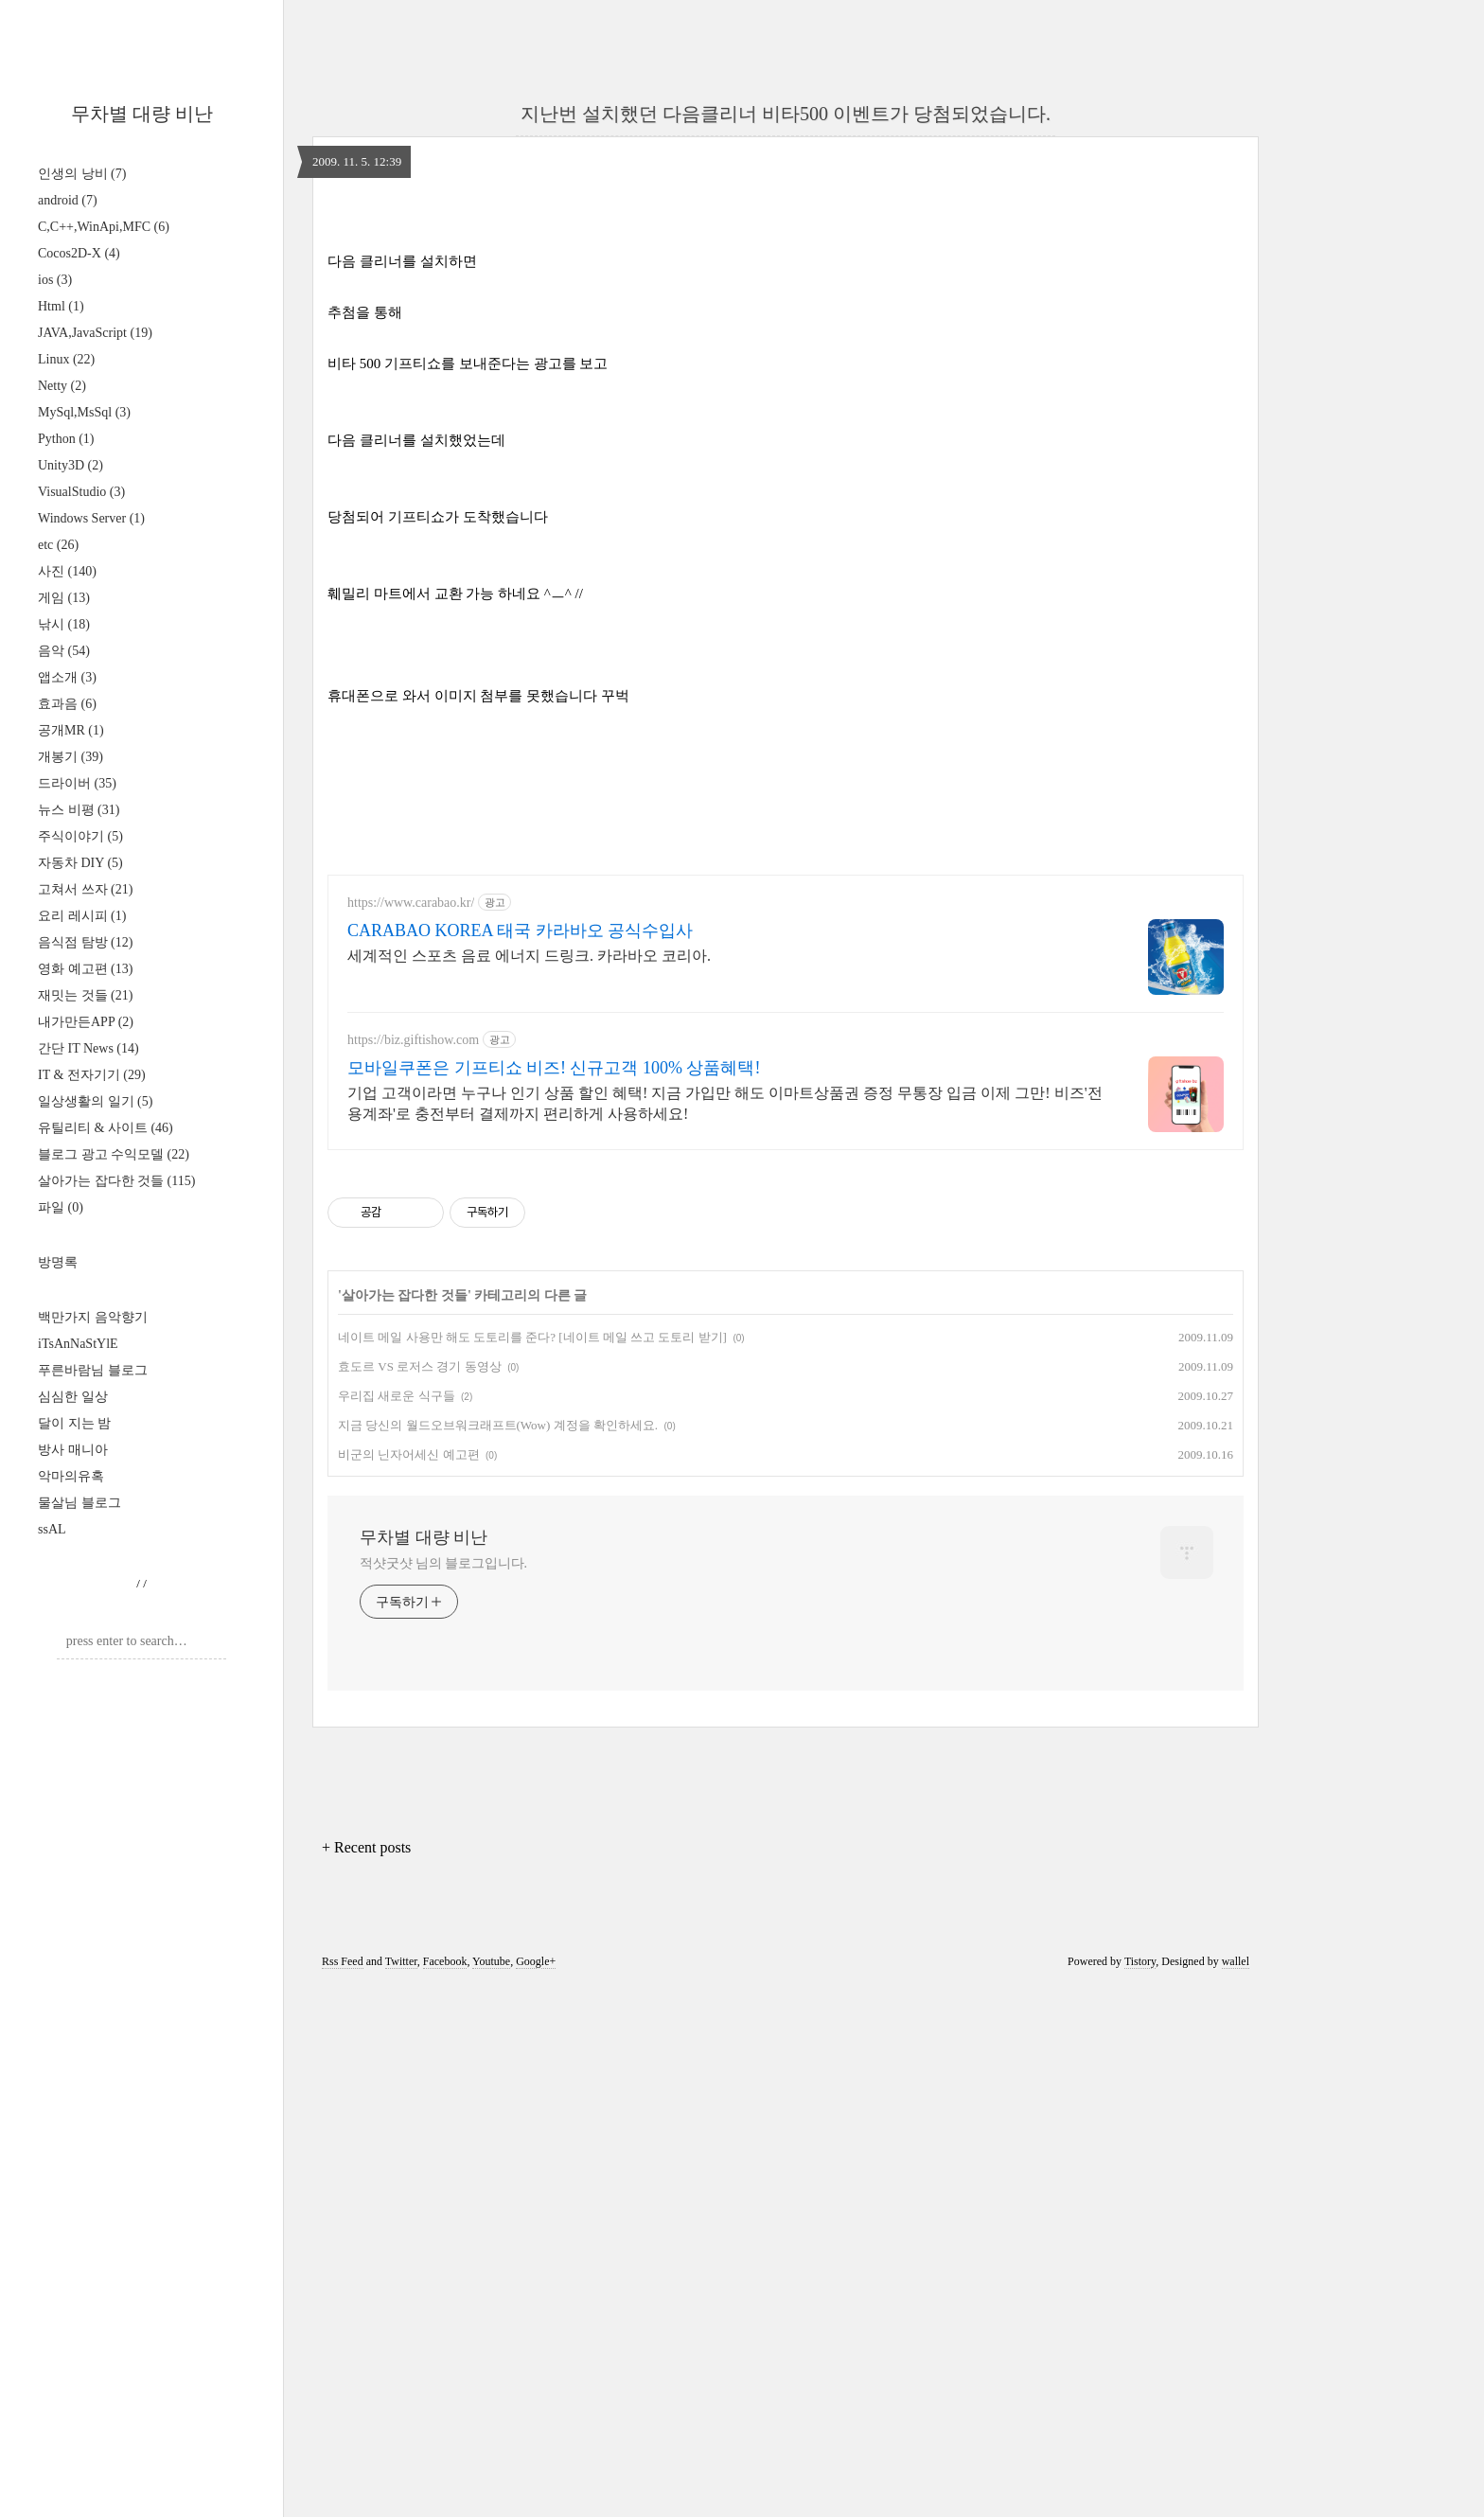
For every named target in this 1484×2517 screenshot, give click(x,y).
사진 (67, 571)
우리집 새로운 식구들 (396, 1926)
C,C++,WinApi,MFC (103, 227)
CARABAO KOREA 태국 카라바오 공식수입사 (520, 1460)
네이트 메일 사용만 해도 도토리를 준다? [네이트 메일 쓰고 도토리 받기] (532, 1867)
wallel (1235, 2491)
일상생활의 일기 (95, 1101)
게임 (64, 598)
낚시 (64, 624)
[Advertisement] (785, 337)
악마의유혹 (71, 1476)
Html (61, 306)
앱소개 (67, 677)
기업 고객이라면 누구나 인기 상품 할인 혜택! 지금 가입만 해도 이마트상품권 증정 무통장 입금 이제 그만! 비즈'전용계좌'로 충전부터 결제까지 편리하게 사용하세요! (725, 1633)
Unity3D (70, 465)
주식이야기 (80, 836)
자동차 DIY (80, 863)
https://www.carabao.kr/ (410, 1433)
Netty (62, 386)
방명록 (58, 1262)
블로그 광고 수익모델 (113, 1154)
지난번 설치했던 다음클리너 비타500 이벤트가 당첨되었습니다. (786, 113)
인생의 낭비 (82, 174)
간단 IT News (88, 1048)
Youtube (491, 2491)
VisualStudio (81, 492)
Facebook (445, 2491)
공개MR (71, 730)
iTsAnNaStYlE (78, 1344)
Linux (66, 359)
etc (58, 545)
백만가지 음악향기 (93, 1317)
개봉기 (70, 757)
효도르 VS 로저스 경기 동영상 (420, 1896)
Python (66, 439)
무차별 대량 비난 (142, 113)
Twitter (401, 2491)
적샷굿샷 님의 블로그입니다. (443, 2093)
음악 (64, 651)
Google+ (536, 2491)
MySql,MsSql (84, 412)
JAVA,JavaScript (95, 333)
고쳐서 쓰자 (85, 889)
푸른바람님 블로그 (93, 1370)
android (67, 200)
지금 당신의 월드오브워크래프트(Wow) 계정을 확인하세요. (498, 1955)
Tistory (1140, 2491)
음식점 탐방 (85, 942)
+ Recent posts (366, 2377)
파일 (60, 1207)
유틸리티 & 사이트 (105, 1128)
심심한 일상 (73, 1397)
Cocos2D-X (79, 253)
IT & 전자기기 (92, 1075)
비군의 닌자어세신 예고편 (409, 1984)
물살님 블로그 (79, 1503)
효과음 (67, 704)
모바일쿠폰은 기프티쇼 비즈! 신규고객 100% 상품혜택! (553, 1597)
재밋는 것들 (85, 995)
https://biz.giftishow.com (413, 1570)
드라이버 (77, 783)
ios (55, 280)
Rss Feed (342, 2491)
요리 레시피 (82, 916)
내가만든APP (85, 1022)
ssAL (52, 1529)
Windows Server (91, 518)
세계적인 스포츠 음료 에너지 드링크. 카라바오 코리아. (529, 1486)
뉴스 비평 (78, 810)
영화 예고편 (85, 969)
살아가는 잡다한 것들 (116, 1181)
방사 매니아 (73, 1450)
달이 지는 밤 (74, 1423)
